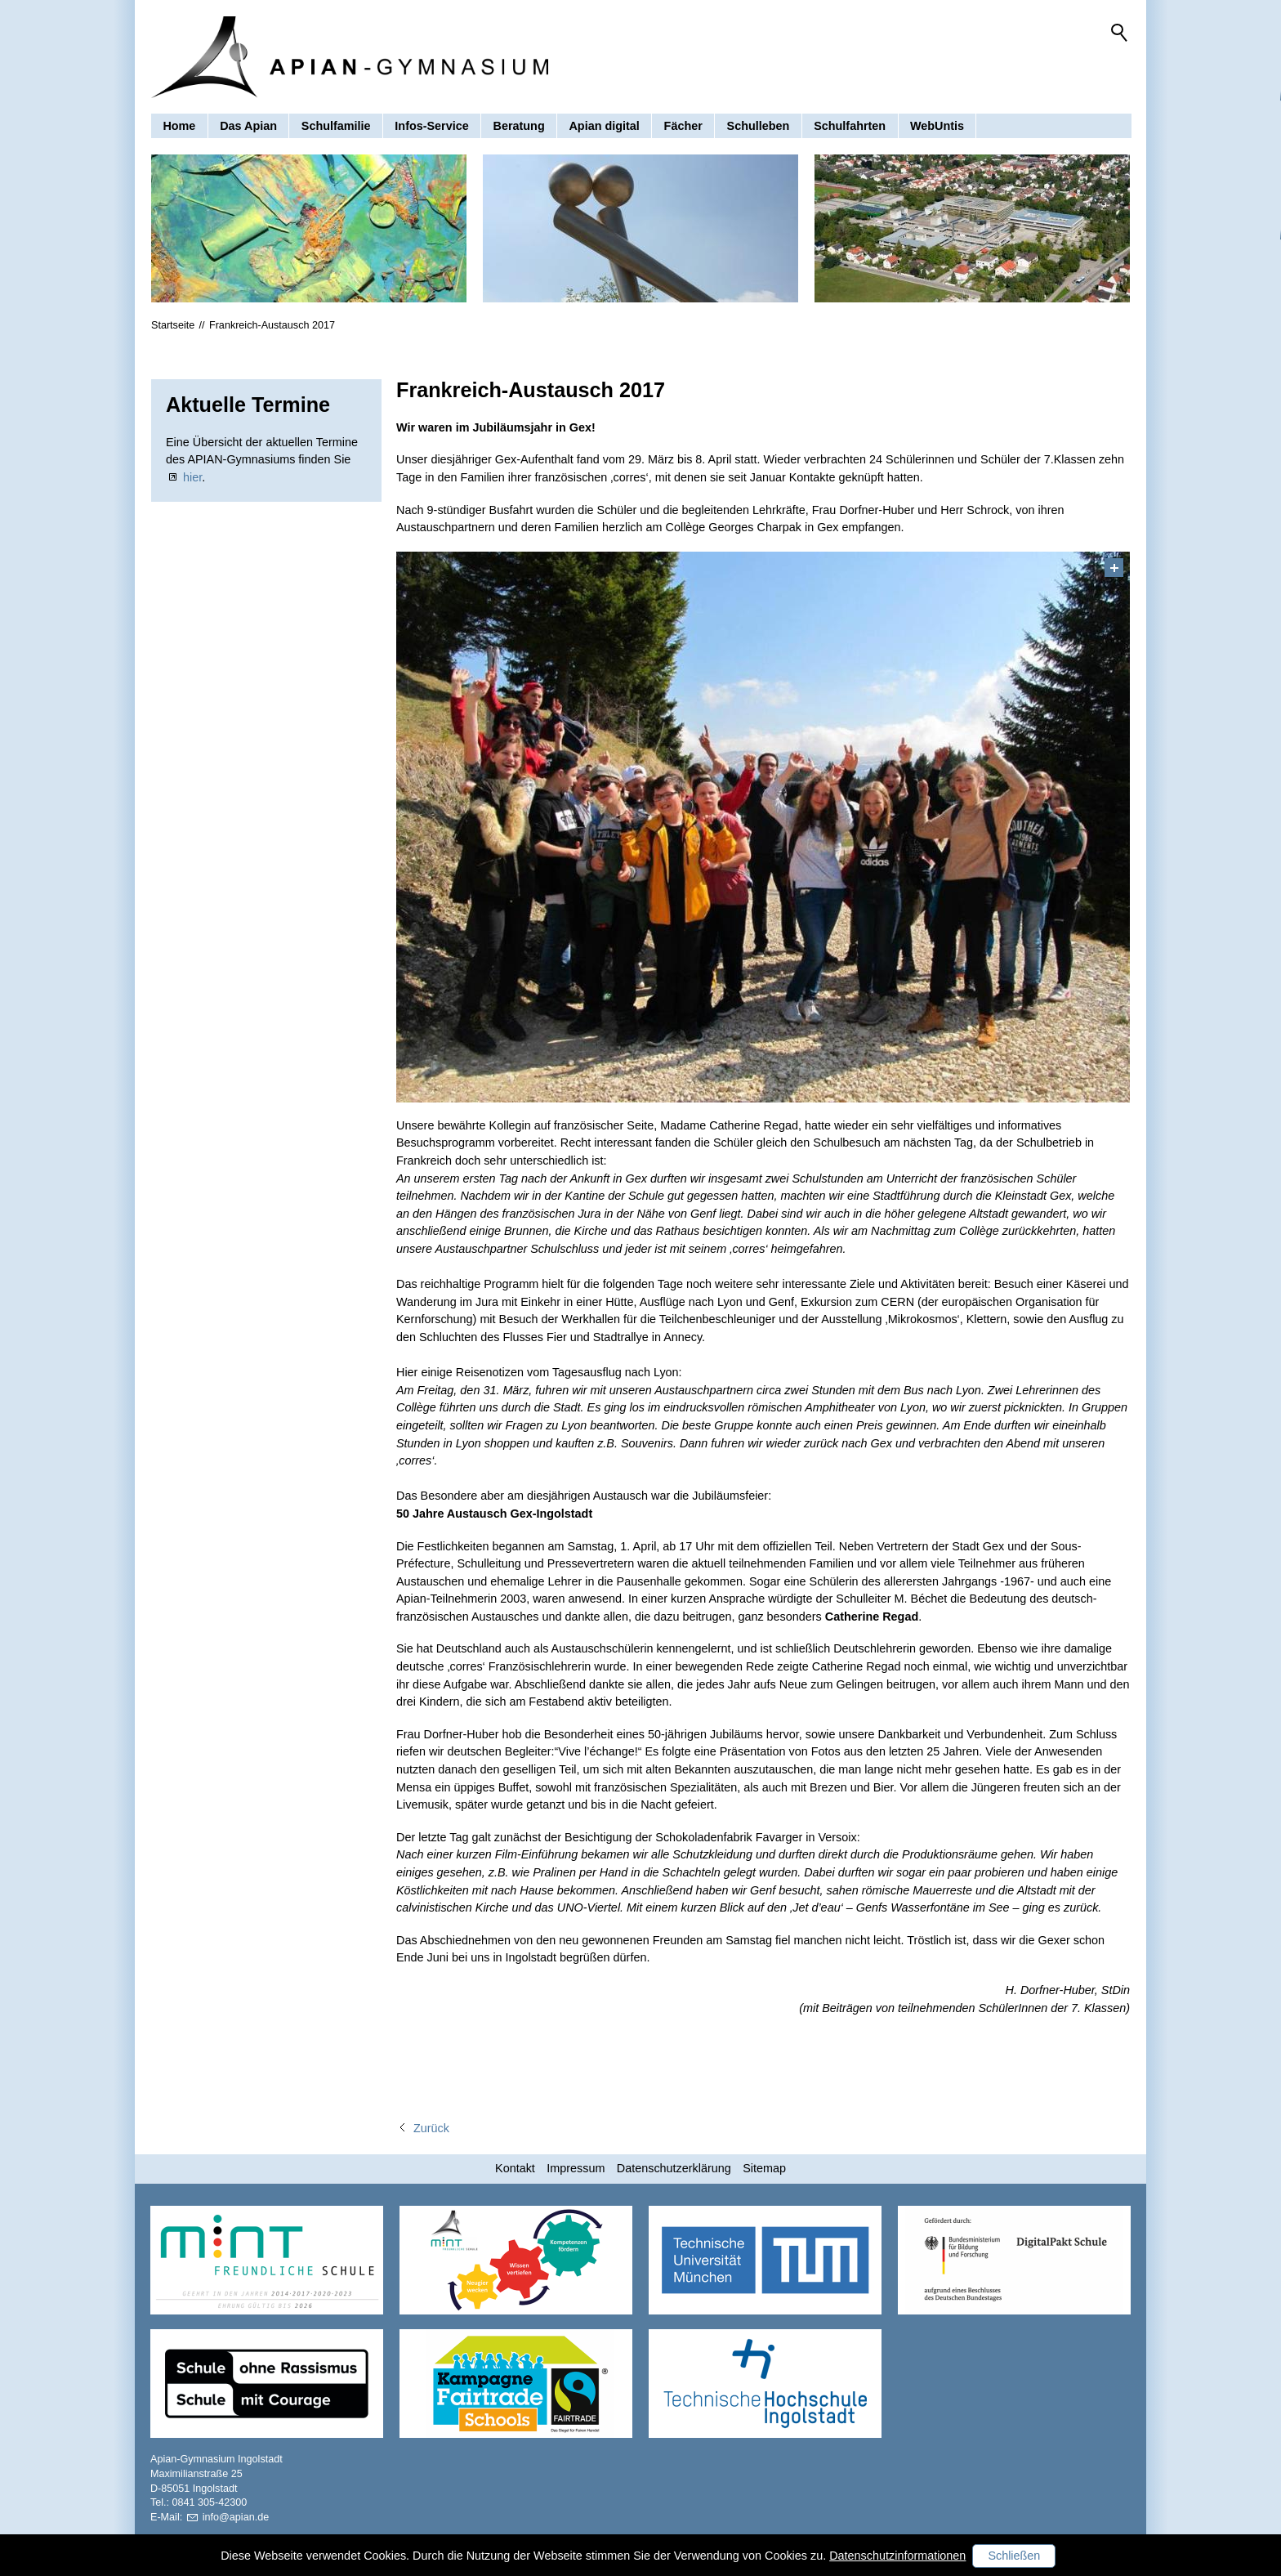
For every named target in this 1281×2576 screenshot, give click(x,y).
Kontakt (515, 2168)
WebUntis (937, 125)
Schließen (1014, 2555)
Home (179, 125)
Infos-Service (431, 125)
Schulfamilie (336, 125)
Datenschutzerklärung (674, 2168)
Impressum (576, 2168)
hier (192, 477)
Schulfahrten (850, 125)
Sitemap (764, 2168)
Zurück (431, 2128)
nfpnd (236, 2517)
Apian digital (604, 125)
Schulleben (758, 125)
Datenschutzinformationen (897, 2555)
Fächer (683, 125)
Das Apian (248, 125)
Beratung (519, 125)
